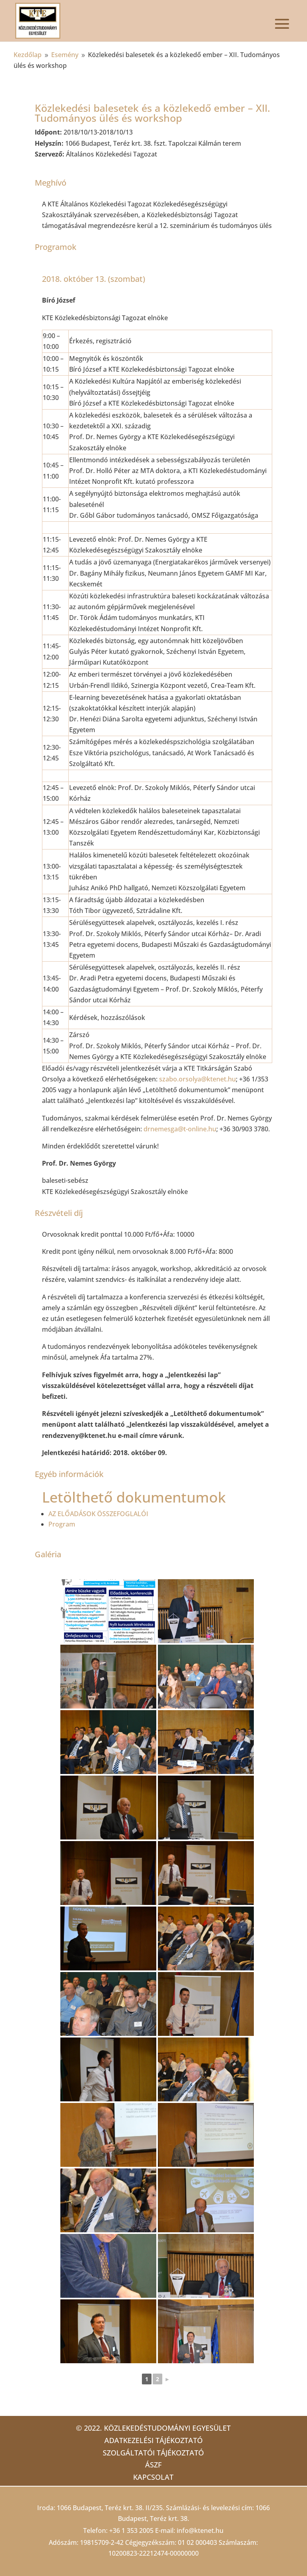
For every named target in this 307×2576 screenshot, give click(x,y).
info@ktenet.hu (200, 2530)
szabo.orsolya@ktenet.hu (197, 1079)
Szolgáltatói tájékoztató (153, 2452)
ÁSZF (153, 2464)
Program (61, 1524)
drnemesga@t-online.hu (180, 1129)
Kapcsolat (153, 2477)
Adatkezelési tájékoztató (153, 2440)
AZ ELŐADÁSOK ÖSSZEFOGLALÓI (98, 1513)
